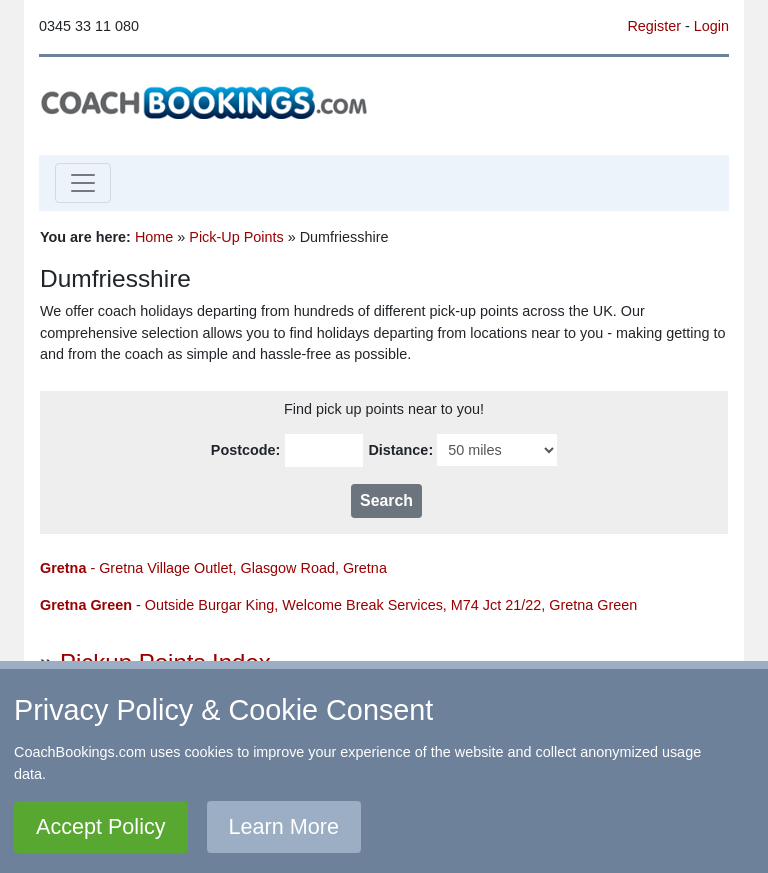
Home (154, 237)
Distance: (400, 450)
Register (654, 26)
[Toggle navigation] (83, 183)
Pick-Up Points (236, 237)
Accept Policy (101, 826)
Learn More (284, 826)
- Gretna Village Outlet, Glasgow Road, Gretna (213, 568)
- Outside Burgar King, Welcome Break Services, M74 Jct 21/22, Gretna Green (338, 605)
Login (711, 26)
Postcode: (246, 450)
